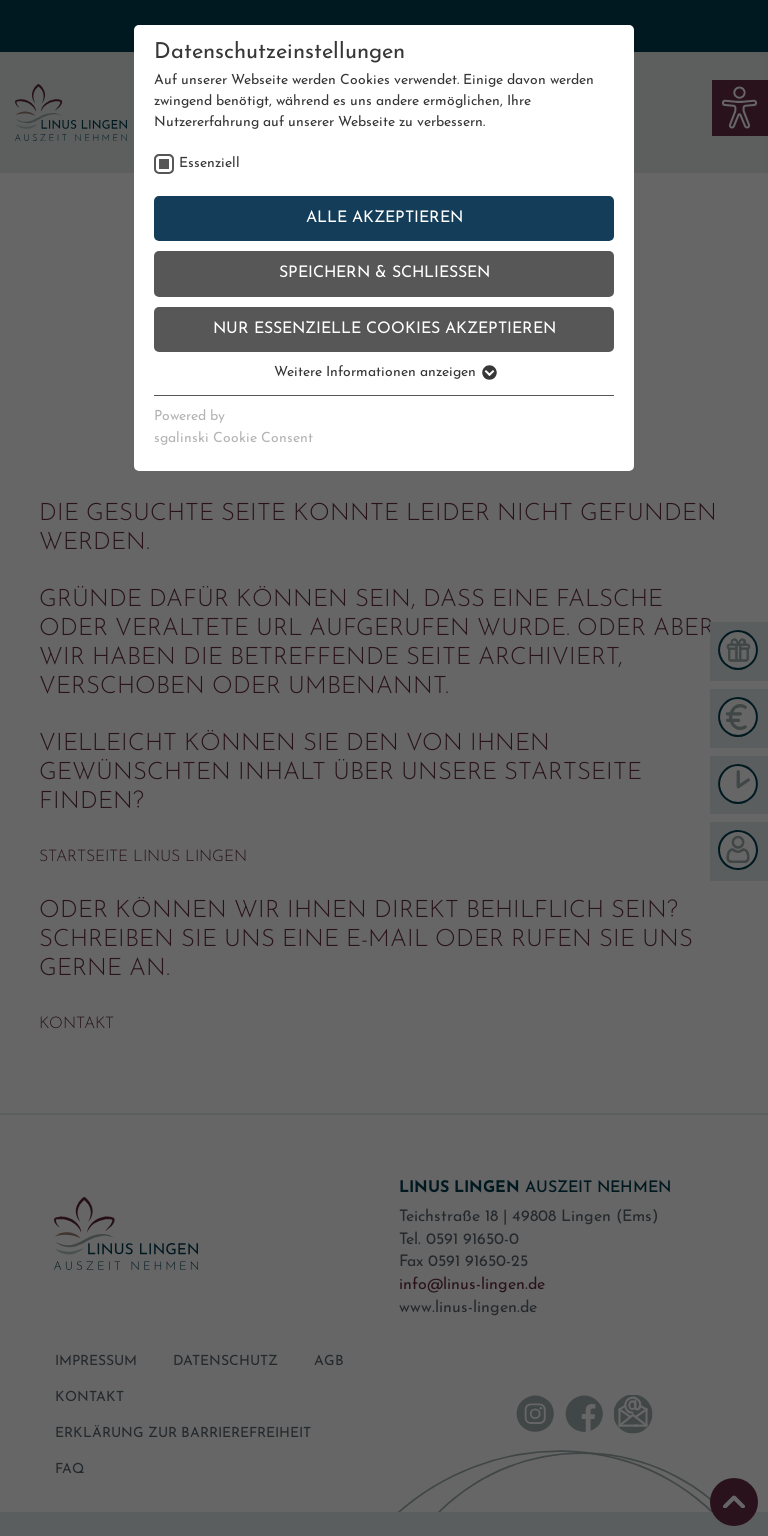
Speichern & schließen (384, 273)
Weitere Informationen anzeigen (384, 372)
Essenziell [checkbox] (209, 163)
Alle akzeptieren (384, 218)
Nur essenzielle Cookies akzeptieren (384, 329)
